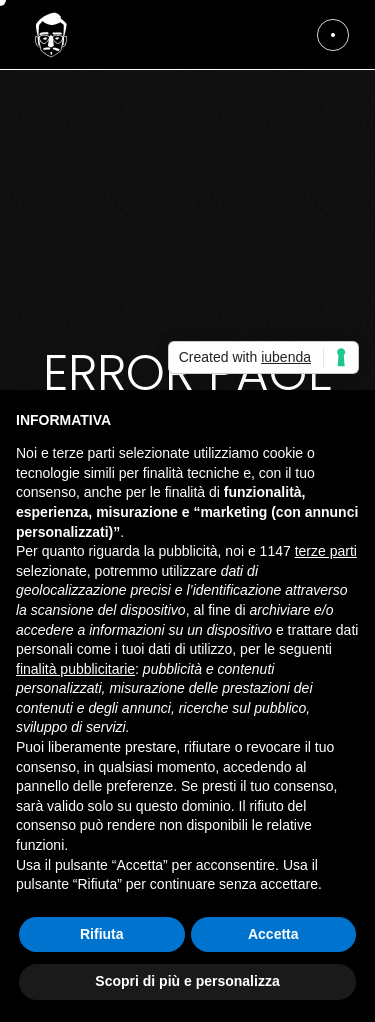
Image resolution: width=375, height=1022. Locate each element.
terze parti (326, 551)
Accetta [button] (273, 934)
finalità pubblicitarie (75, 669)
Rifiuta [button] (102, 934)
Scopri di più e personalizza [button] (187, 981)
